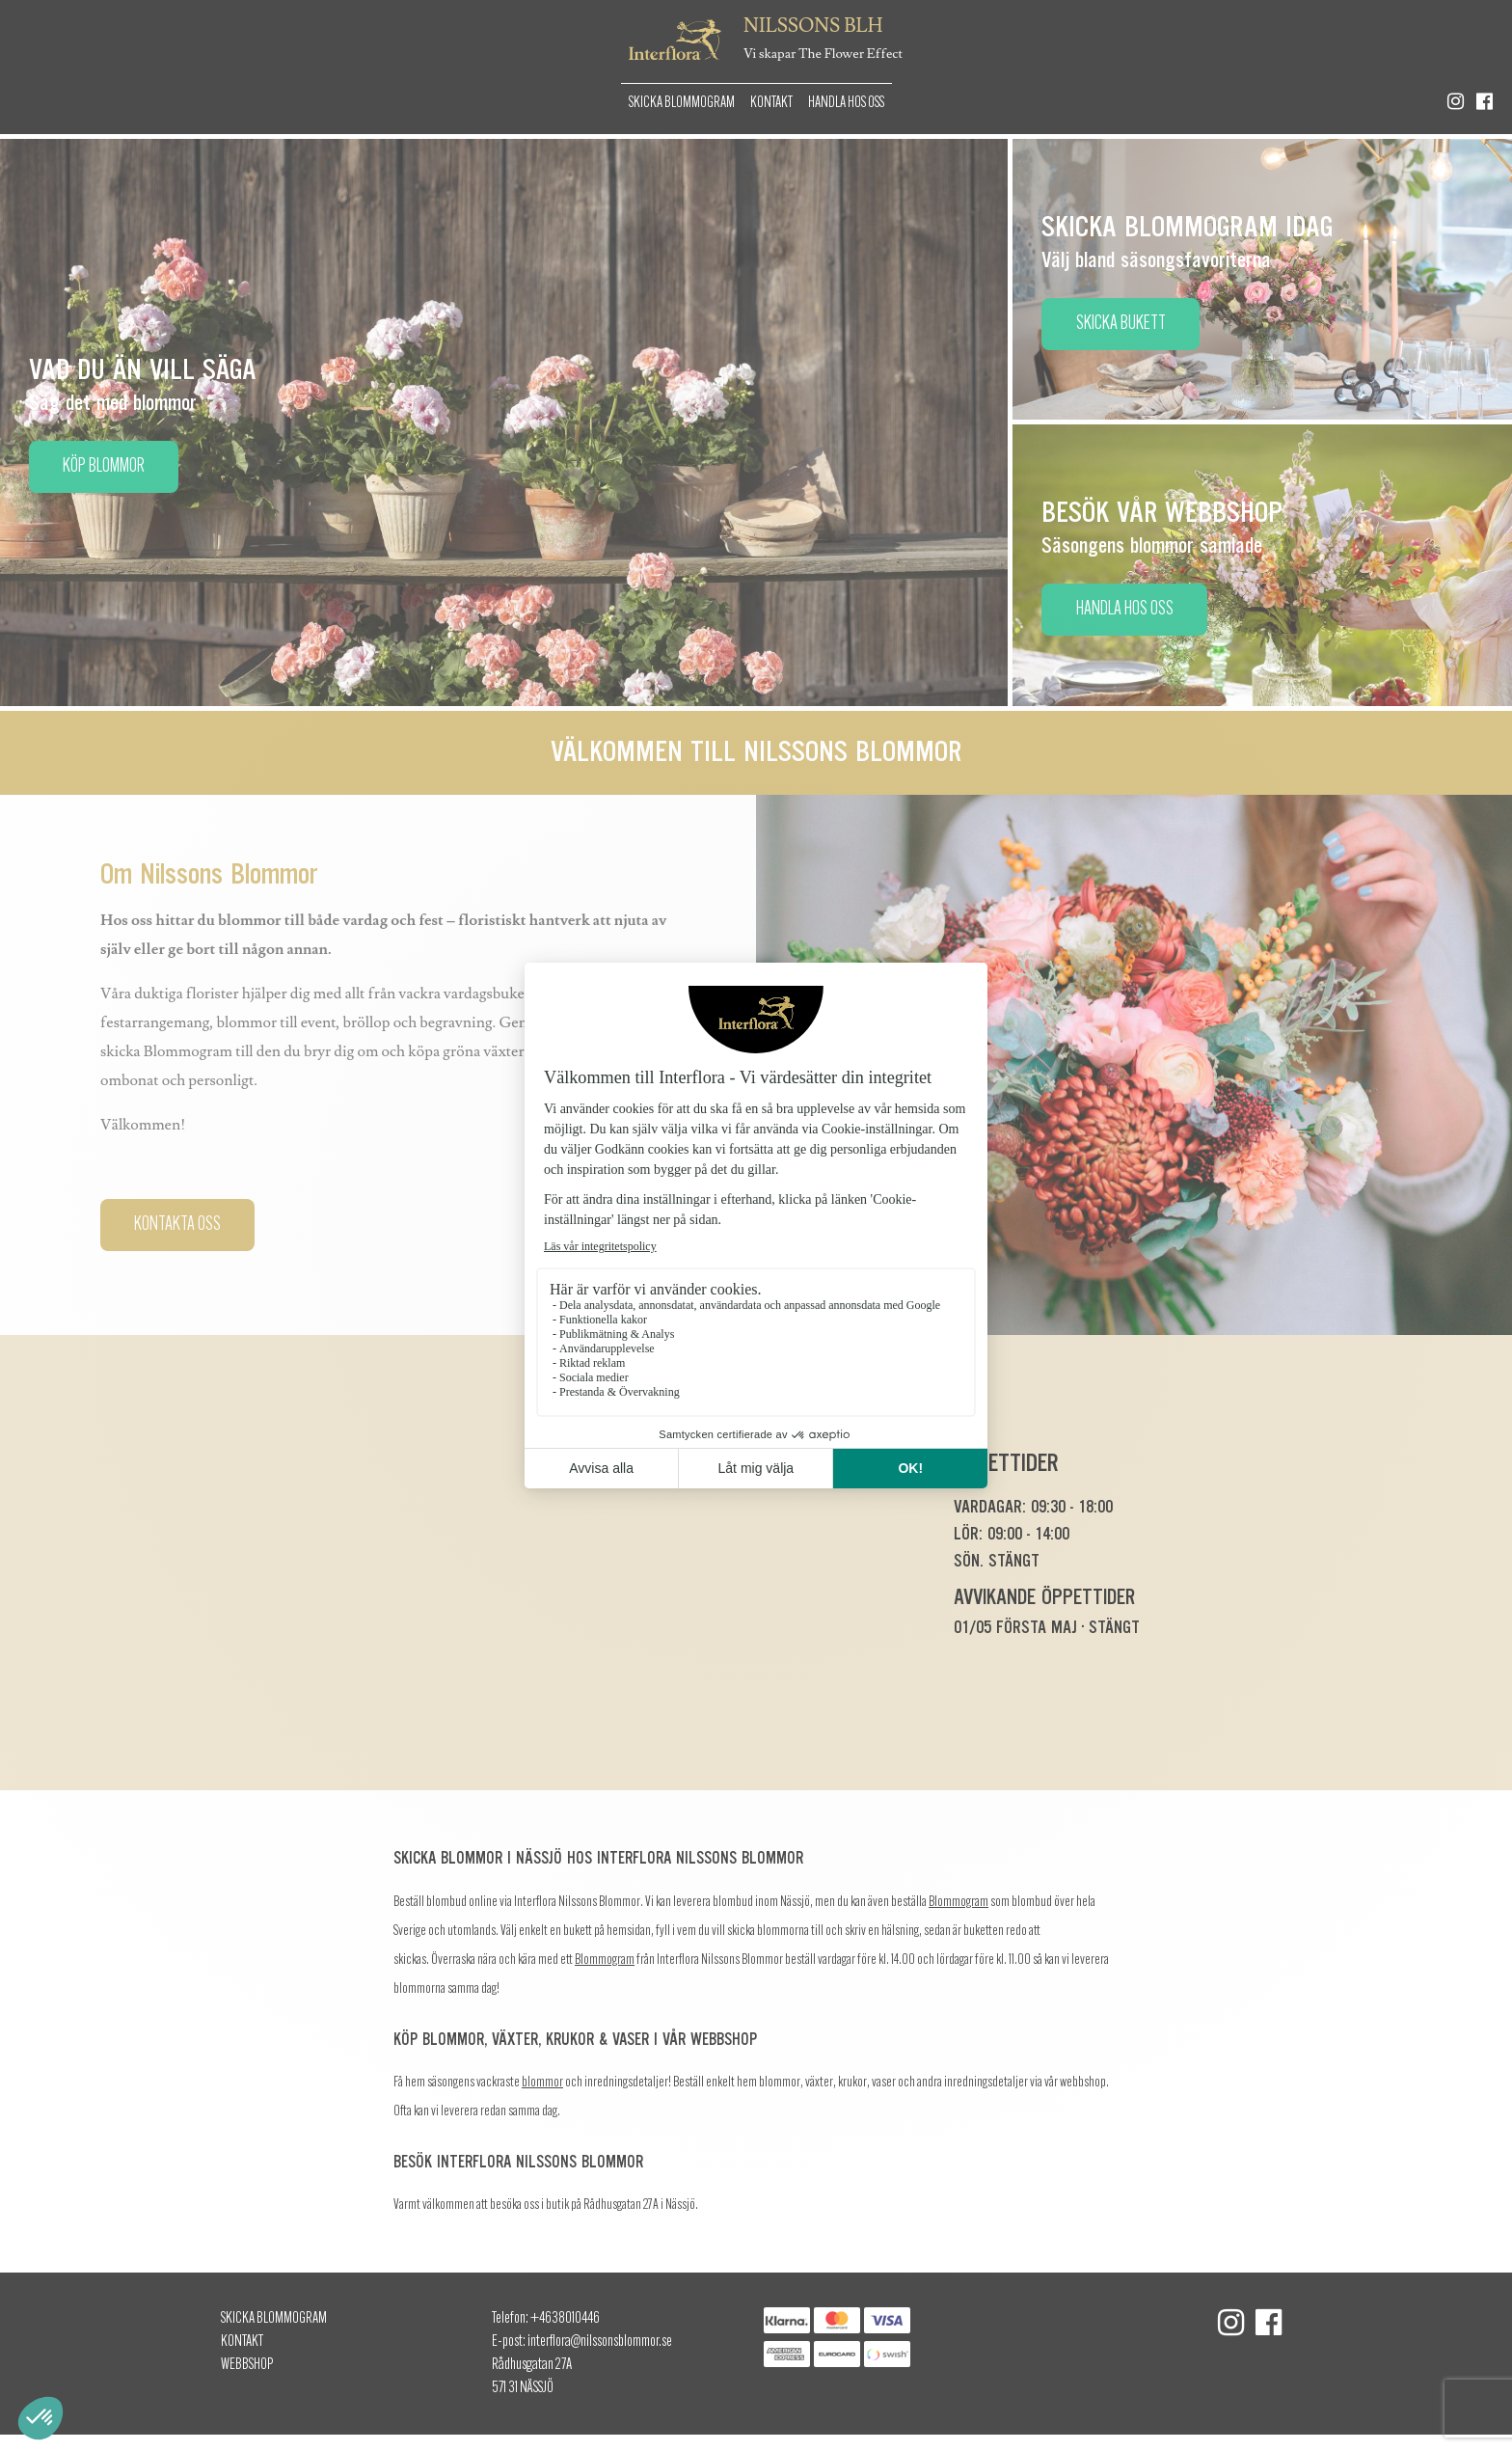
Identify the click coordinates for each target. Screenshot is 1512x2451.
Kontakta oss (177, 1225)
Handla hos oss (846, 103)
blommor (542, 2083)
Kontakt (771, 103)
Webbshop (247, 2365)
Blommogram (958, 1902)
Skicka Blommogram (682, 103)
